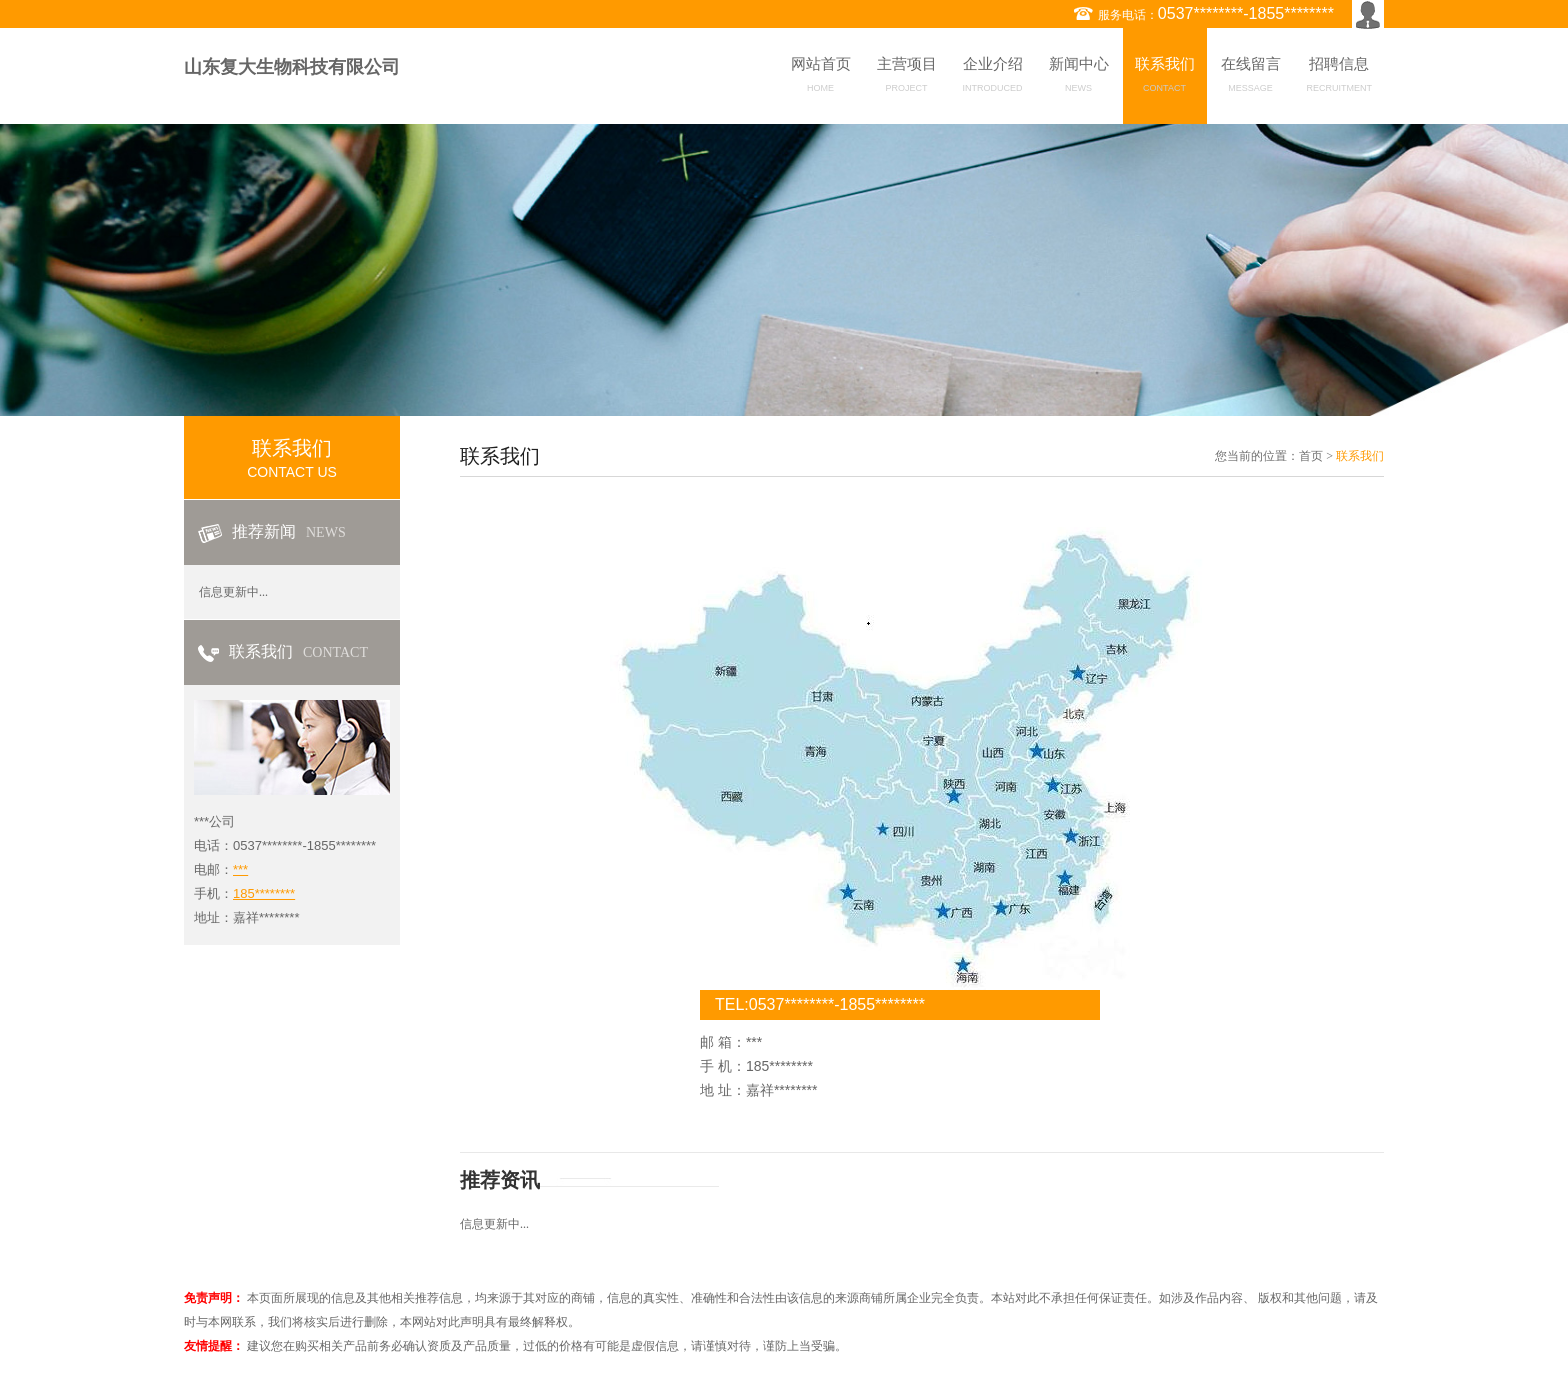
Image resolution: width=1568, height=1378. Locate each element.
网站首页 (821, 78)
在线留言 (1251, 78)
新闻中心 (1079, 78)
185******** (264, 893)
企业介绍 (993, 78)
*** (240, 869)
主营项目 (907, 78)
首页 (1311, 456)
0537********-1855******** (1246, 13)
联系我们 (1165, 78)
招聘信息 (1340, 78)
